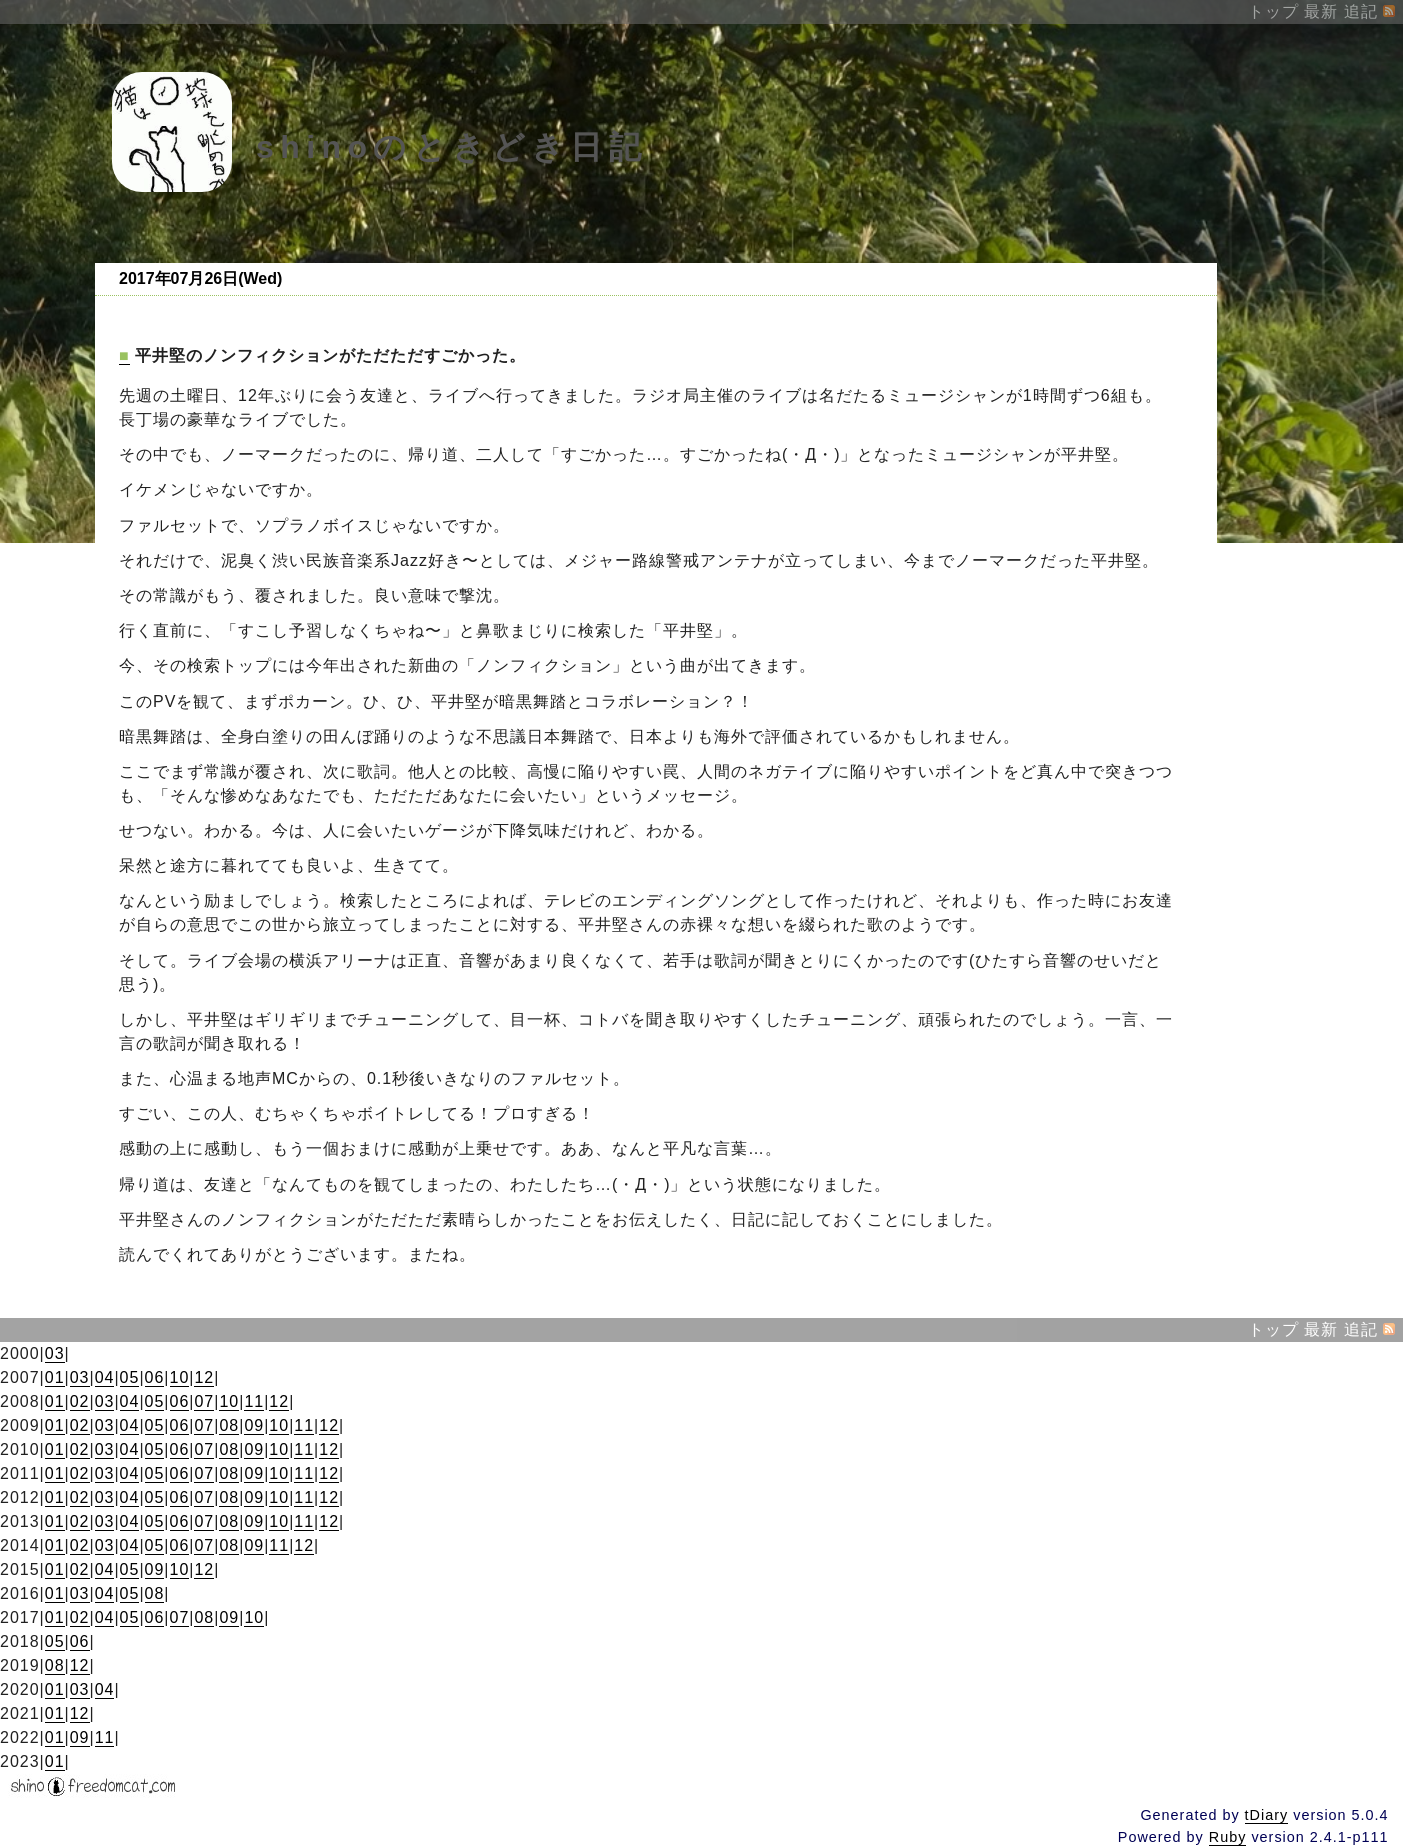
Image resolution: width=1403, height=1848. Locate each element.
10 (180, 1377)
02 (80, 1401)
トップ (1273, 11)
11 (254, 1401)
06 (155, 1377)
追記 (1361, 11)
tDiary (1267, 1815)
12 (204, 1377)
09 (254, 1425)
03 (55, 1353)
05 (130, 1377)
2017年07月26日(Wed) (200, 278)
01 (55, 1377)
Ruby (1228, 1837)
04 (105, 1377)
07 (204, 1401)
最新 (1321, 11)
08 (229, 1425)
